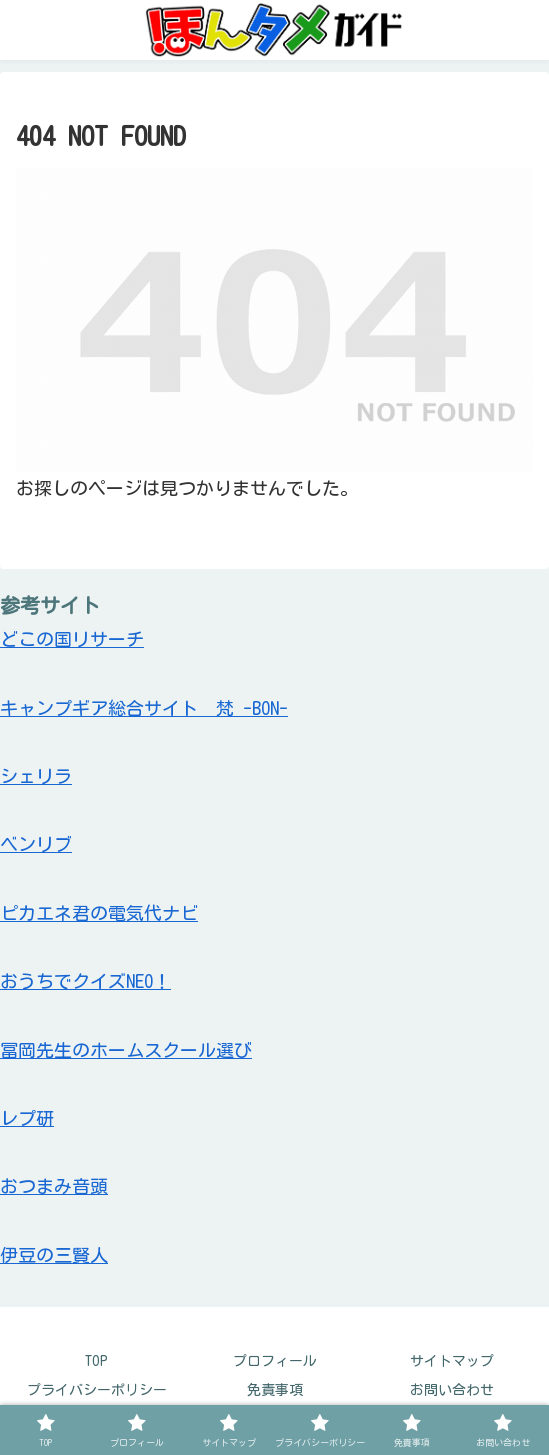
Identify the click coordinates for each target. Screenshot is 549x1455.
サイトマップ (452, 1361)
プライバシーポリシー (97, 1390)
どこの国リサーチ (72, 639)
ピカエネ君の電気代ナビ (99, 913)
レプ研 (27, 1118)
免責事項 (275, 1390)
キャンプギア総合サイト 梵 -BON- (144, 708)
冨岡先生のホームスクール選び (126, 1050)
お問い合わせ (452, 1390)
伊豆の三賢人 (54, 1255)
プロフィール (275, 1361)
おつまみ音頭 (54, 1186)
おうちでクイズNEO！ (85, 981)
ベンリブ (36, 844)
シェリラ (36, 776)
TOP (96, 1361)
